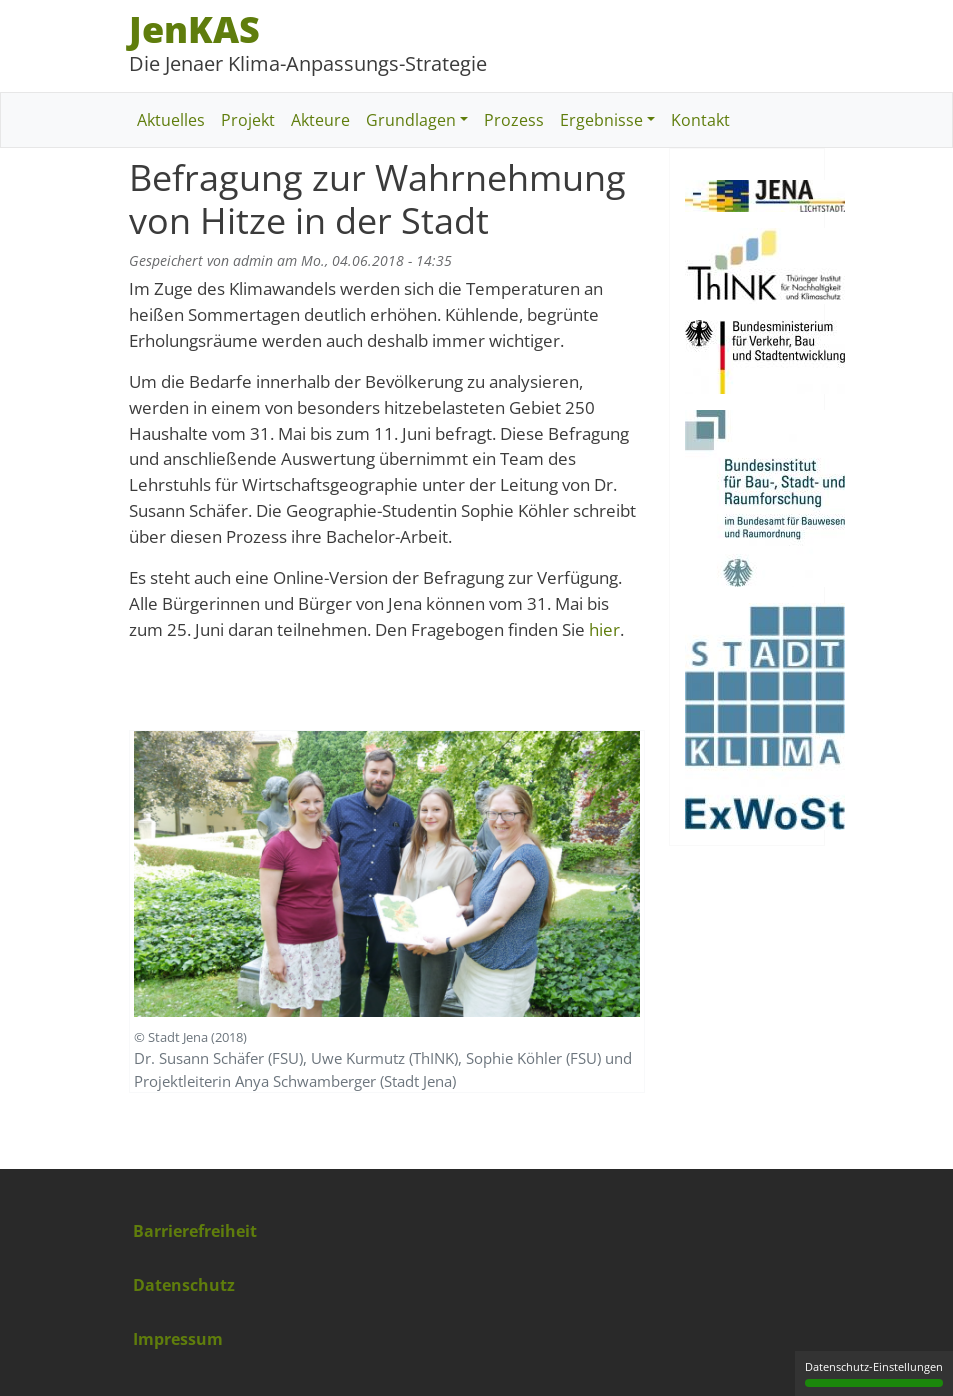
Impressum (178, 1339)
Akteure (320, 120)
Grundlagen (411, 120)
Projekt (248, 120)
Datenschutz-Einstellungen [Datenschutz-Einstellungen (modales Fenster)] (874, 1373)
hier (604, 629)
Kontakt (700, 120)
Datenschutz (184, 1285)
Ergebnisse (601, 120)
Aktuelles (171, 120)
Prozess (514, 120)
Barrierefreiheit (195, 1231)
